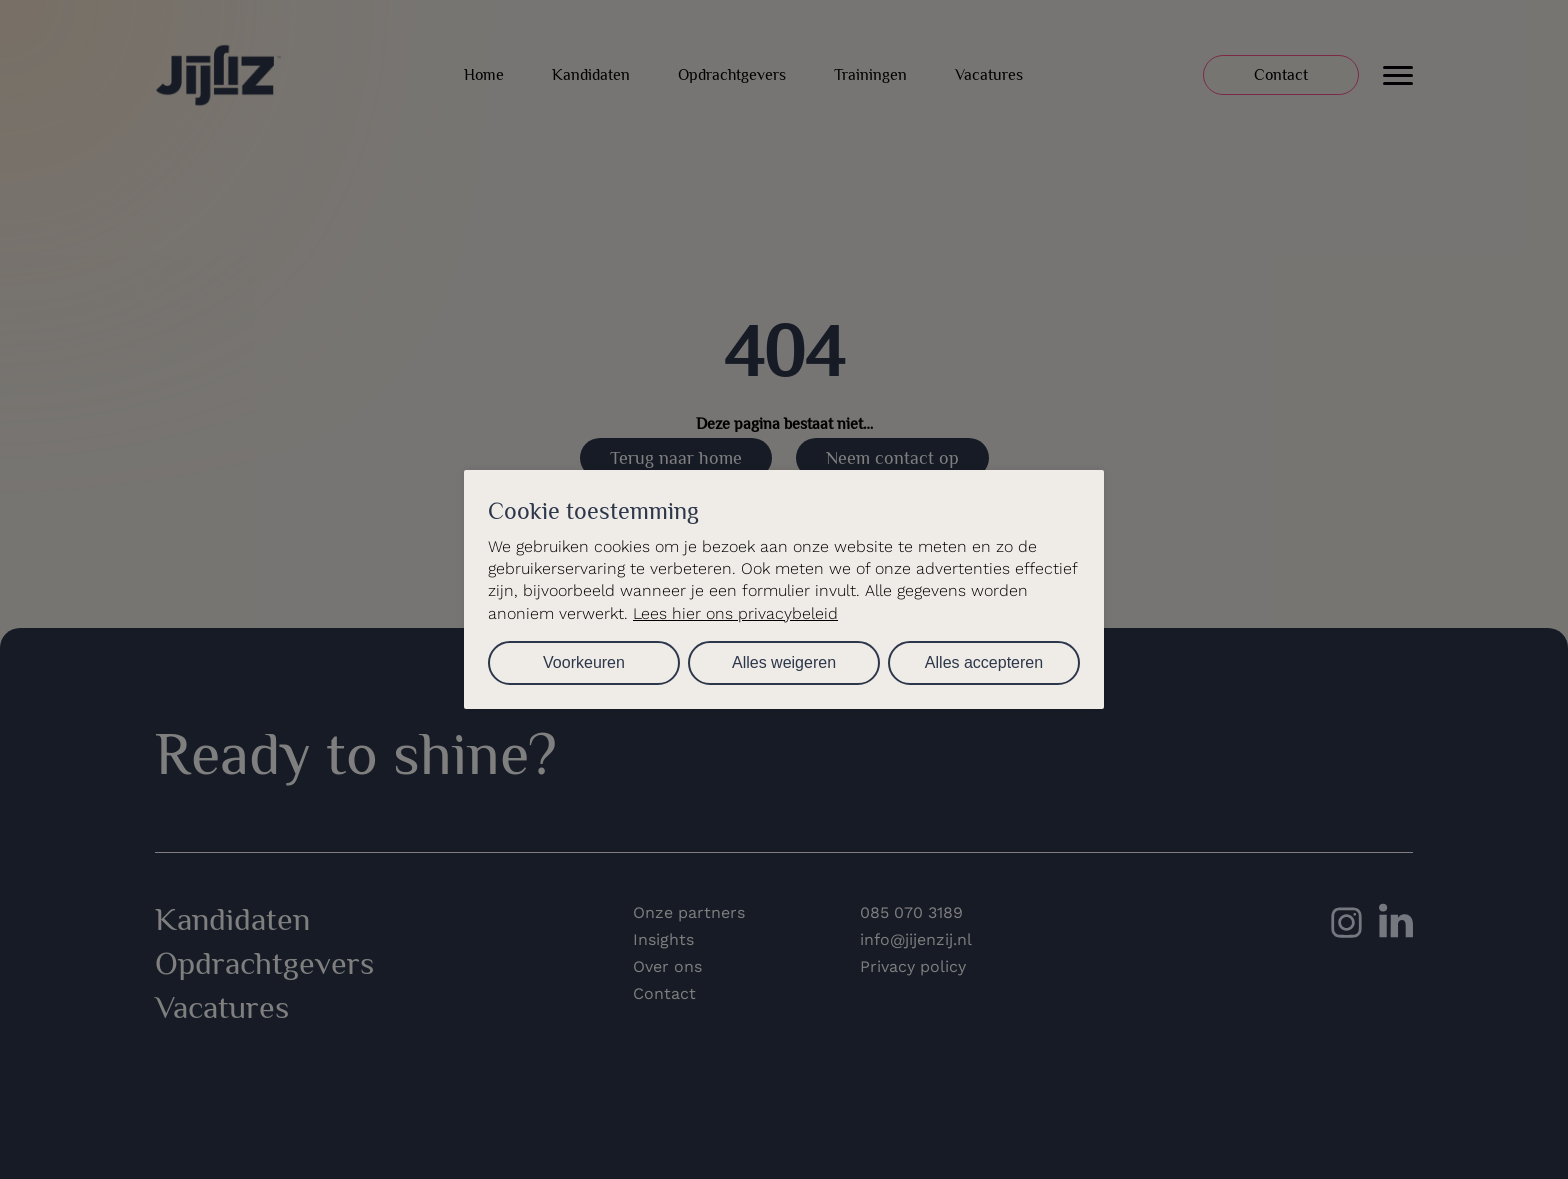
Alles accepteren (984, 662)
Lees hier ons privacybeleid (735, 613)
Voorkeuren (584, 662)
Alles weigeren (784, 662)
